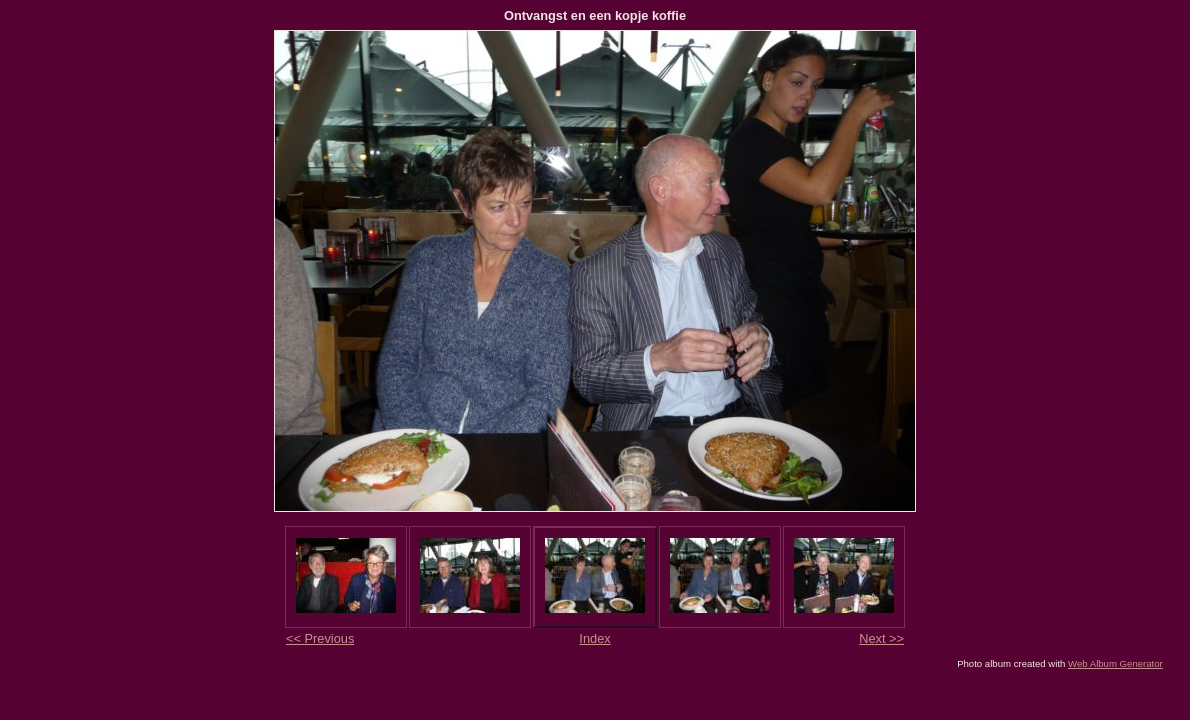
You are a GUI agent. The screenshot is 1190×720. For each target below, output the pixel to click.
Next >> (881, 638)
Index (594, 638)
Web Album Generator (1115, 663)
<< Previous (320, 638)
